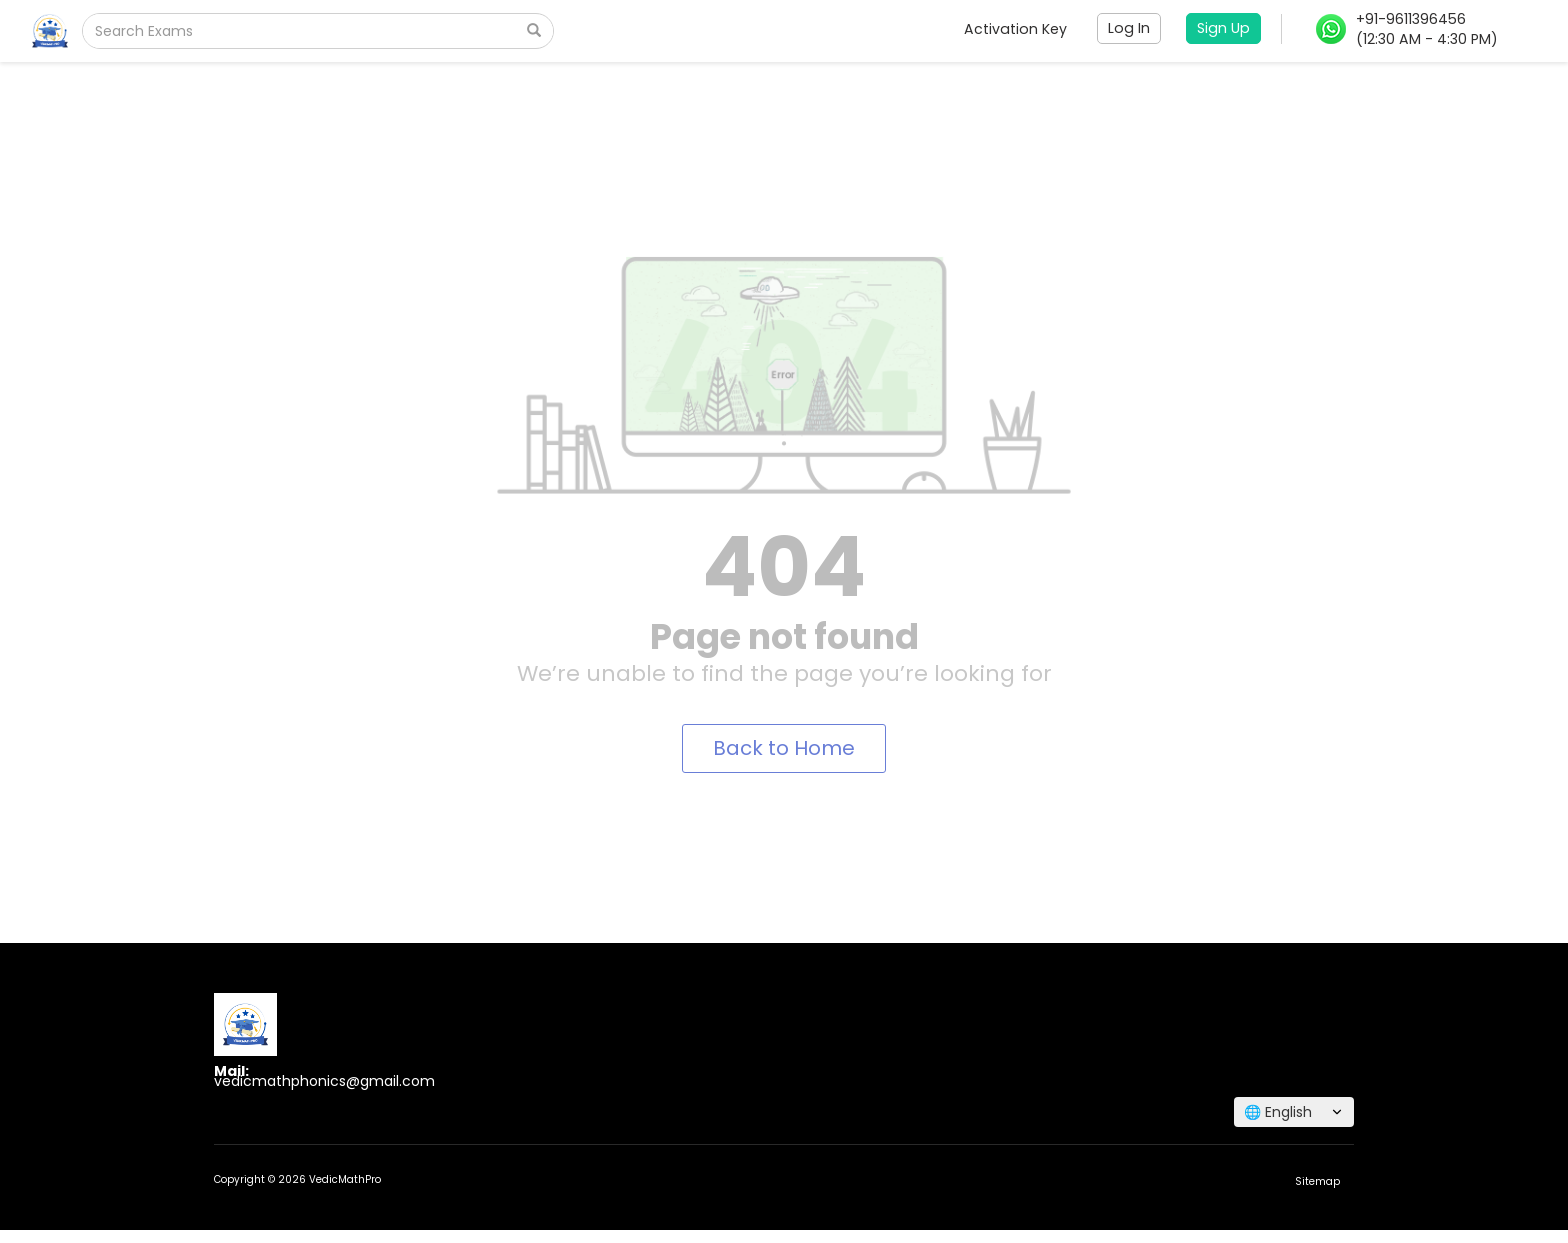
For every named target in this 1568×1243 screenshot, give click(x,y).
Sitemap (1317, 1181)
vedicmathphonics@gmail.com (324, 1081)
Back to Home (784, 748)
